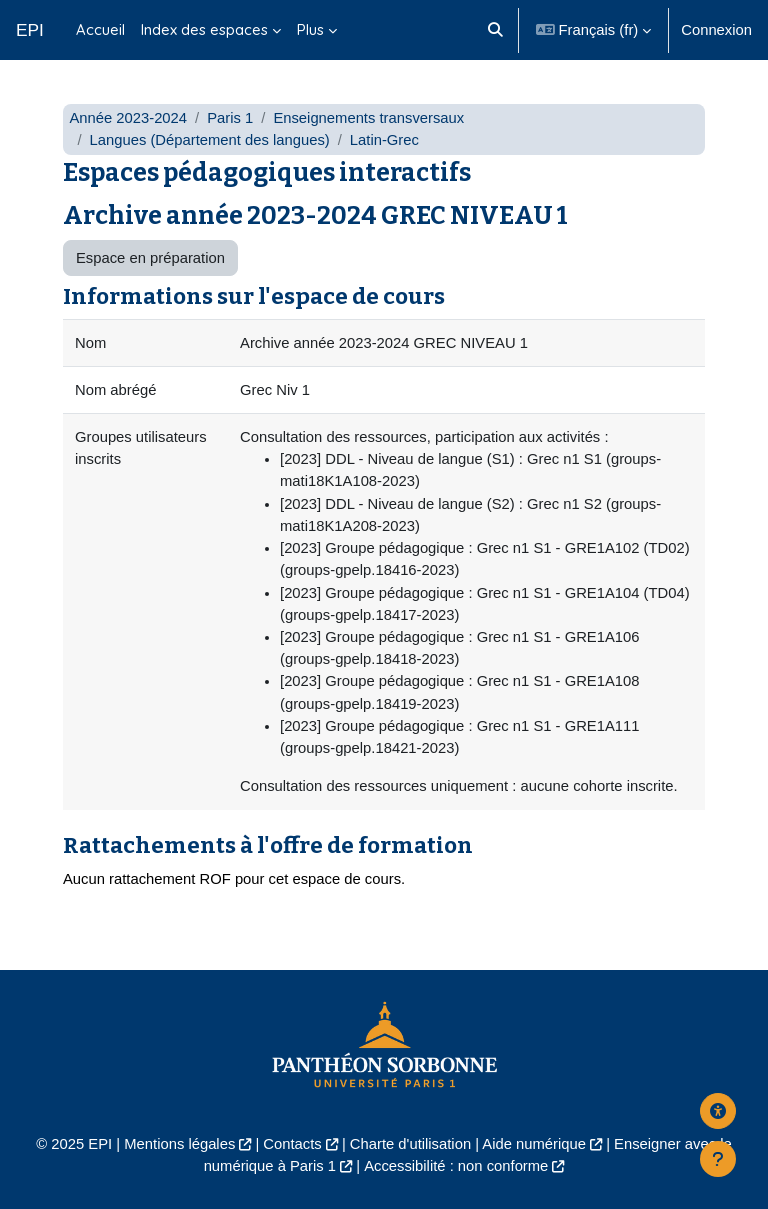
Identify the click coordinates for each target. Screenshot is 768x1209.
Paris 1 (230, 118)
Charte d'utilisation (410, 1144)
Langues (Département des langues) (210, 140)
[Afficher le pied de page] (718, 1159)
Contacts (292, 1144)
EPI (30, 30)
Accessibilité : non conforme (456, 1166)
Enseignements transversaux (368, 118)
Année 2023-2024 (128, 118)
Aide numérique (534, 1144)
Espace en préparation (150, 258)
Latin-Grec (384, 140)
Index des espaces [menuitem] (204, 29)
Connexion (716, 30)
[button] (496, 30)
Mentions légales (179, 1144)
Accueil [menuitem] (100, 29)
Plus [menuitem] (310, 29)
